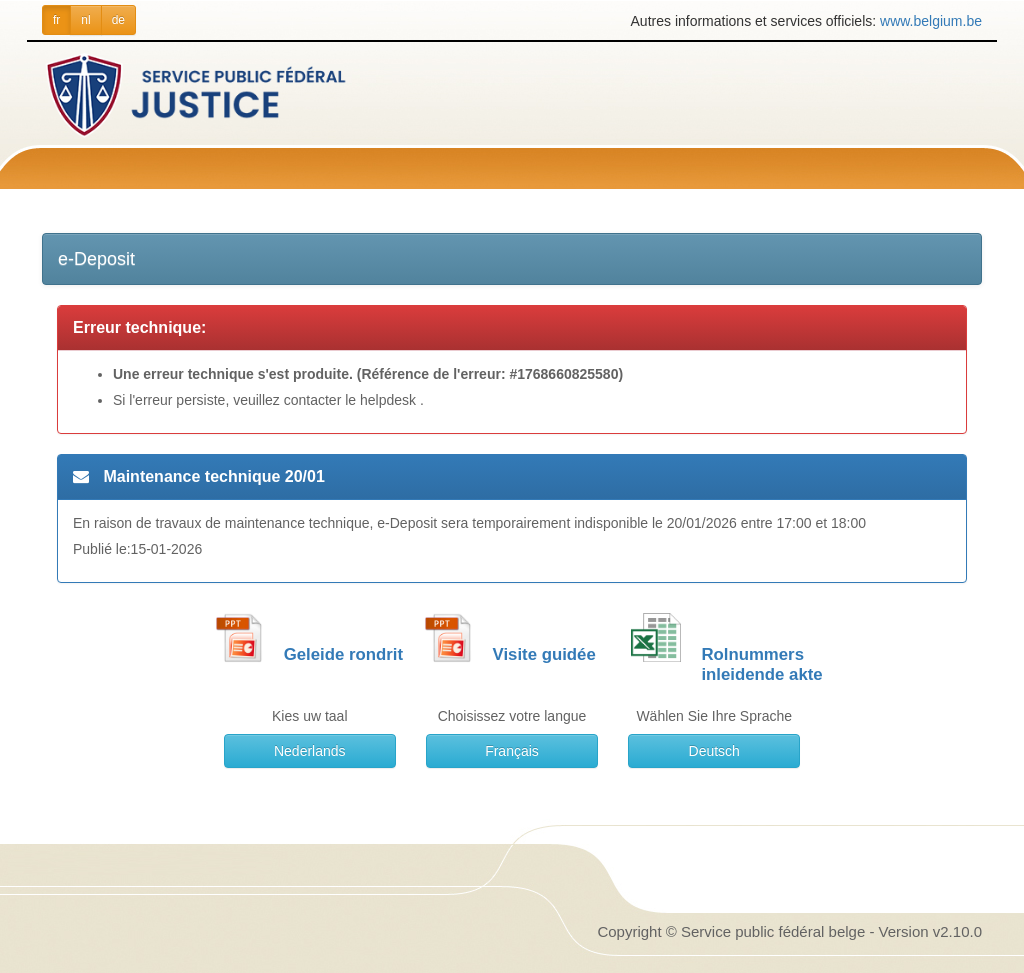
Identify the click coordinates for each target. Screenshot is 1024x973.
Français (512, 751)
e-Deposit (96, 259)
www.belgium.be (931, 21)
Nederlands (310, 751)
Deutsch (714, 751)
